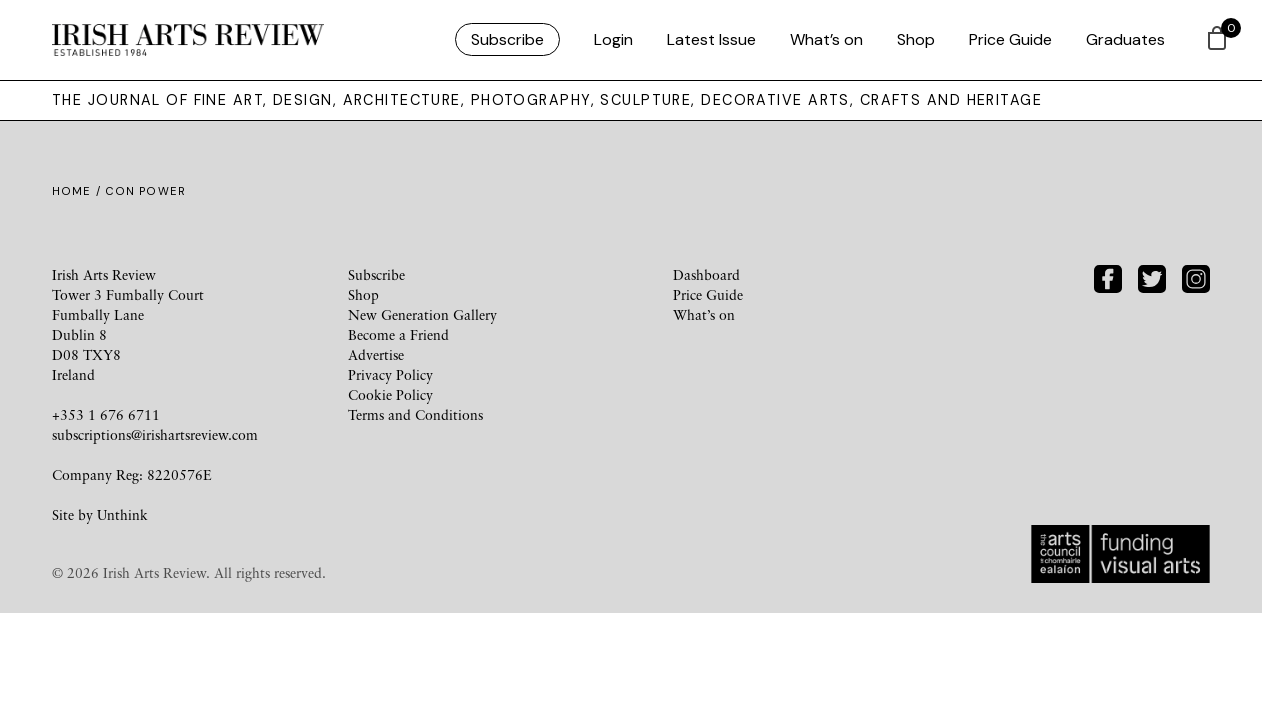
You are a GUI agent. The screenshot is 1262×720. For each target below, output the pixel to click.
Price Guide (1010, 39)
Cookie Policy (390, 394)
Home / (78, 191)
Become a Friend (398, 334)
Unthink (122, 514)
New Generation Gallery (422, 314)
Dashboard (706, 274)
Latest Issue (711, 39)
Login (613, 39)
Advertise (376, 354)
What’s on (826, 39)
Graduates (1125, 39)
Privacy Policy (390, 374)
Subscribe (507, 39)
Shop (916, 39)
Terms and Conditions (415, 414)
